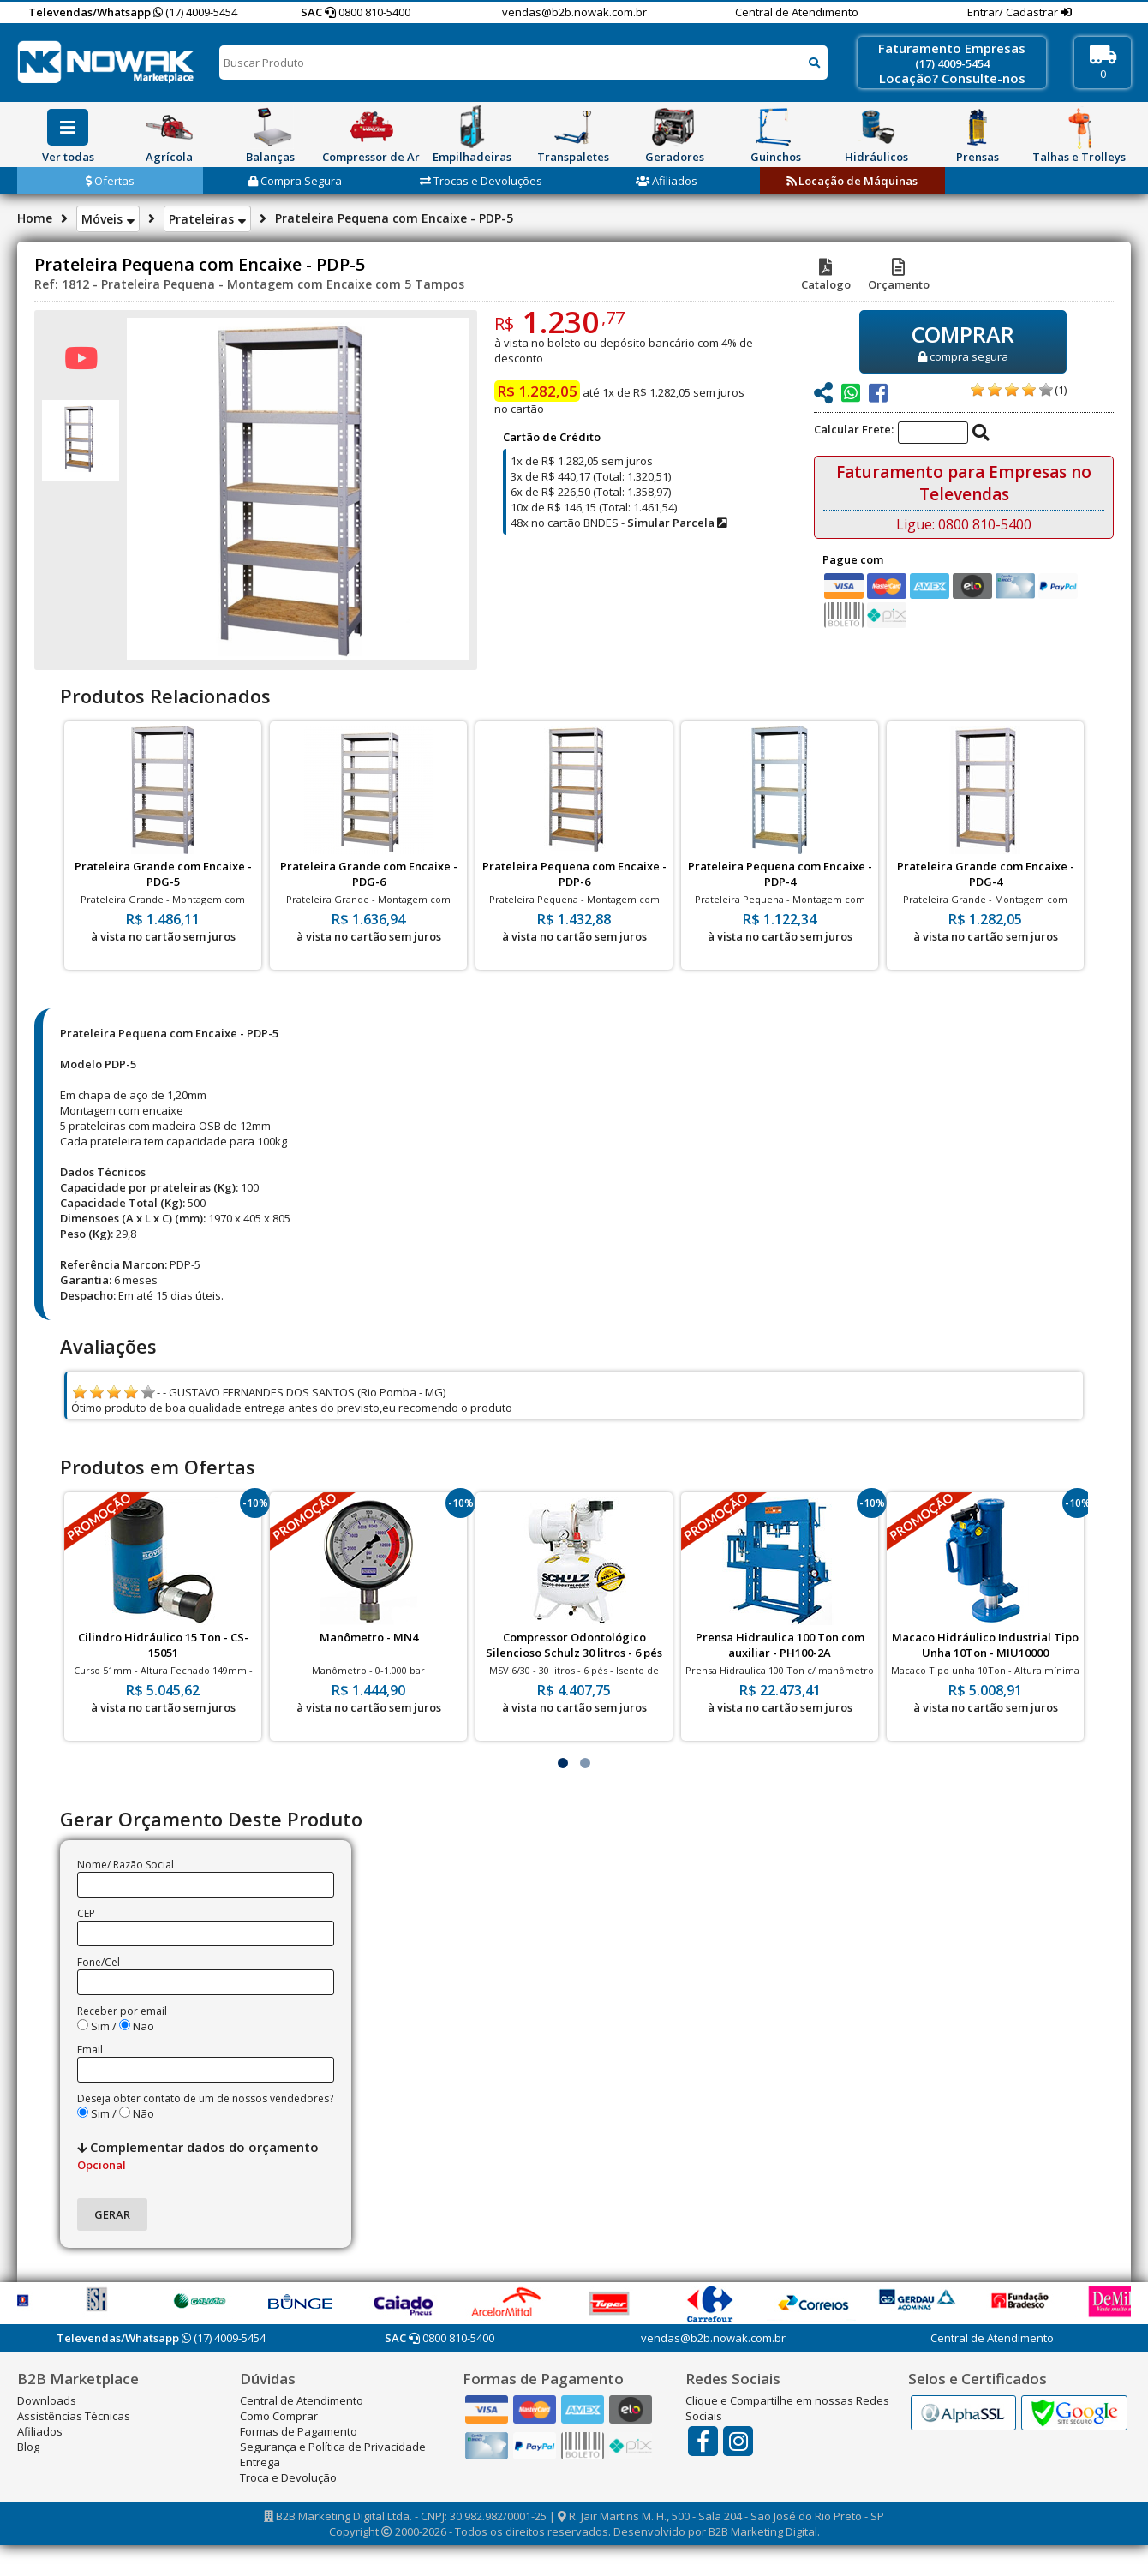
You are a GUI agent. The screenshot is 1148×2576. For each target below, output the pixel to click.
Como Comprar (279, 2416)
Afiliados (666, 180)
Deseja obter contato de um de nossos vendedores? (205, 2098)
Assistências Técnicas (73, 2416)
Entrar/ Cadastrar (1014, 12)
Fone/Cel (98, 1962)
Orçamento (899, 276)
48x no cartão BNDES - (618, 522)
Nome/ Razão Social (125, 1864)
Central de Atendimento (796, 12)
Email (90, 2049)
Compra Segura (295, 180)
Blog (28, 2446)
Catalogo (826, 276)
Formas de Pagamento (298, 2431)
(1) (1061, 389)
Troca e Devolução (288, 2477)
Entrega (260, 2462)
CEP (86, 1913)
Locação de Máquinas (852, 180)
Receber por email (122, 2011)
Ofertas (110, 180)
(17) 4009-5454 (195, 12)
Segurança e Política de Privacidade (333, 2446)
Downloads (46, 2400)
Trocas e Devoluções (481, 180)
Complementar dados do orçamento (198, 2155)
